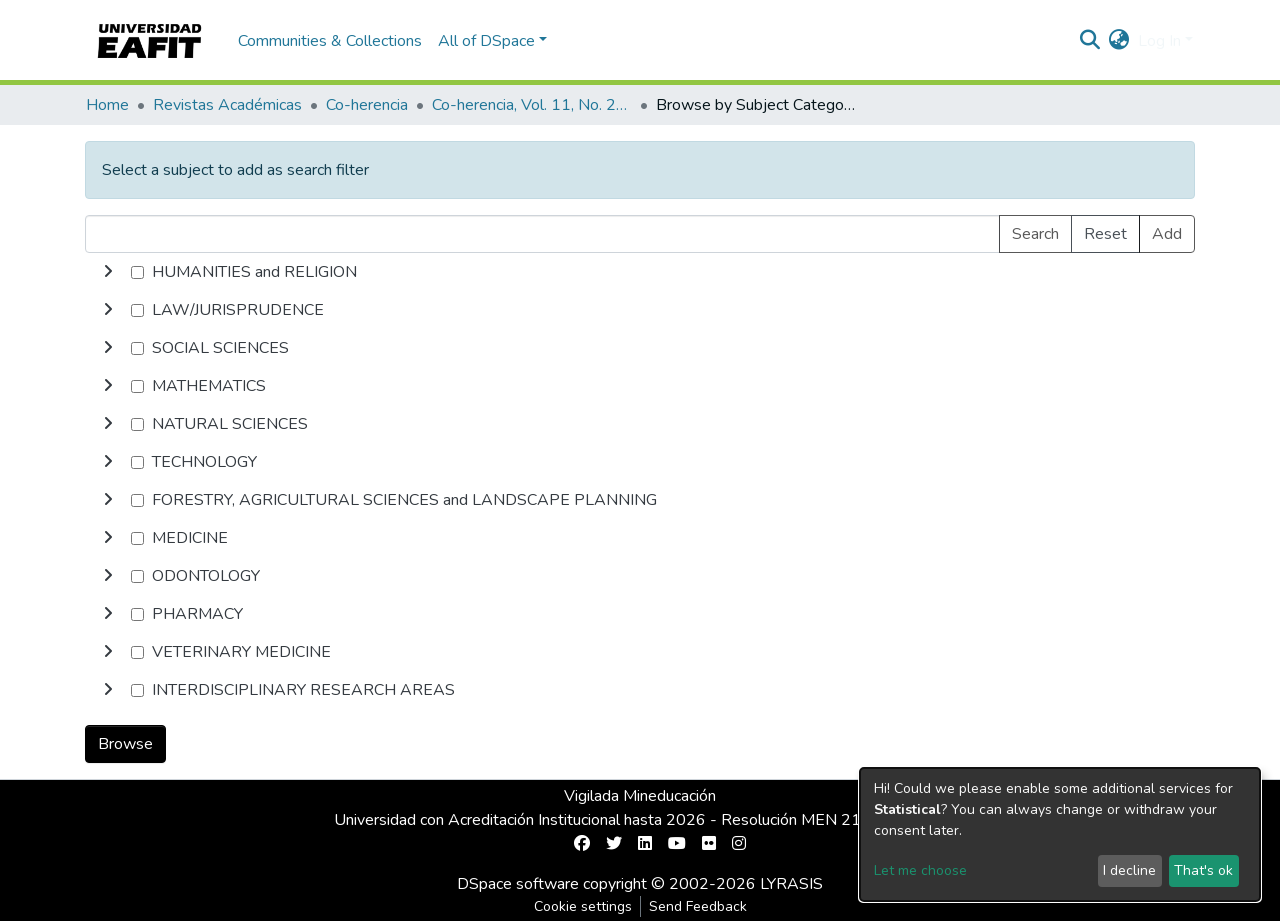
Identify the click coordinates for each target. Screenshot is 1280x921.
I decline (1129, 870)
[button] (1119, 41)
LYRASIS (791, 884)
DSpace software (518, 884)
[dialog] (1060, 834)
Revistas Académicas (227, 105)
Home (107, 105)
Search (1035, 234)
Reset (1105, 234)
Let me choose (920, 870)
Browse (125, 744)
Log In (1159, 41)
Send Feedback (698, 906)
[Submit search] (1090, 41)
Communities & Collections (330, 41)
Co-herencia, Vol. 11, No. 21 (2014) (532, 105)
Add (1167, 234)
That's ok (1203, 870)
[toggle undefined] (108, 272)
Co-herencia (367, 105)
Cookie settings (583, 906)
